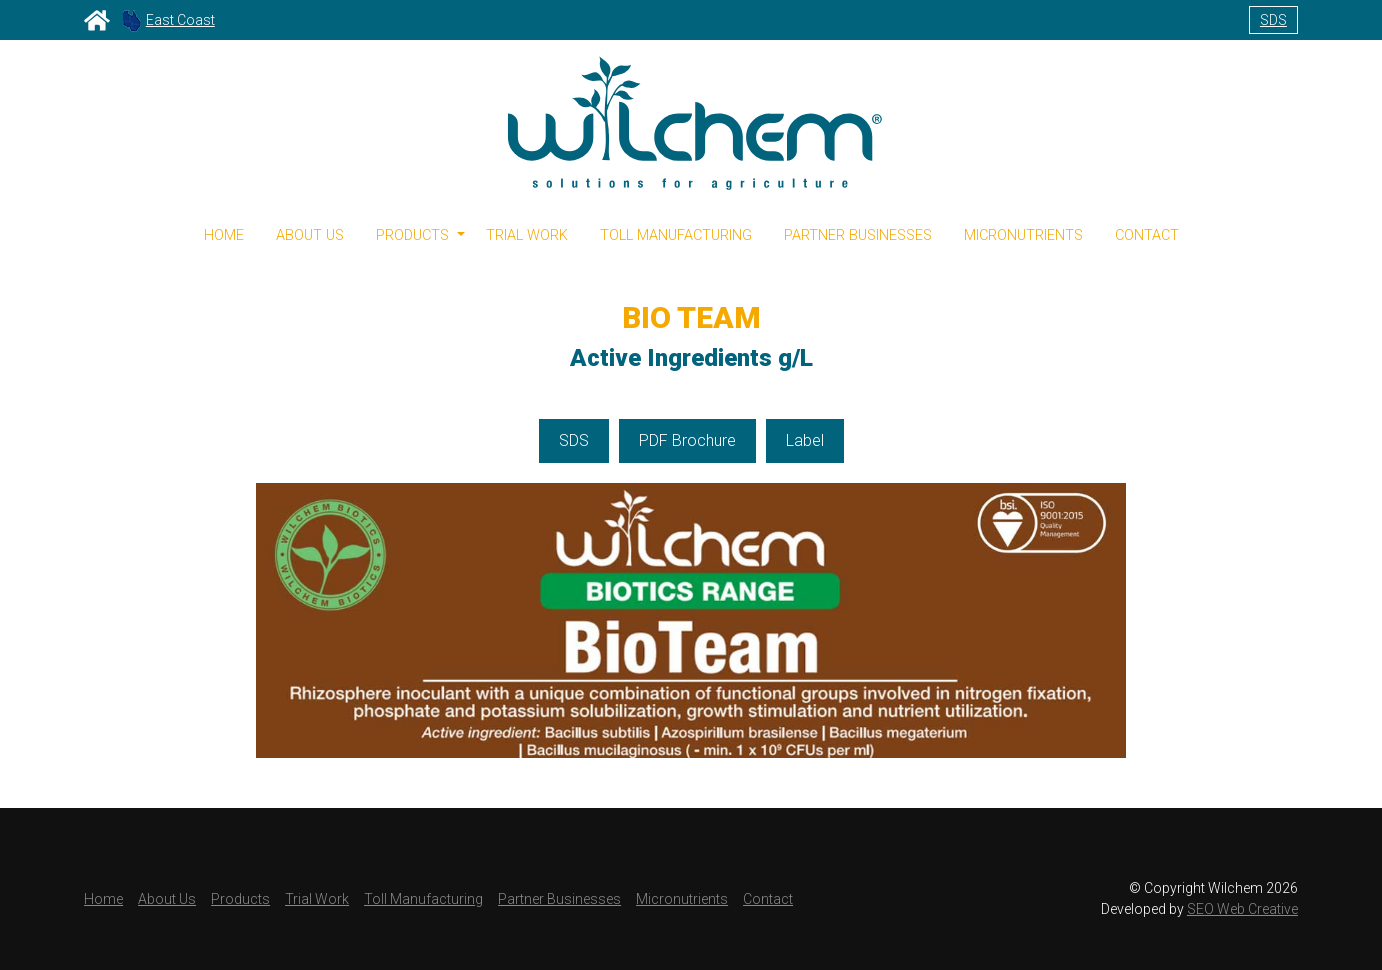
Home (224, 235)
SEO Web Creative (1242, 909)
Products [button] (412, 235)
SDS (1273, 20)
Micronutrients (1023, 235)
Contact (1147, 235)
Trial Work (527, 235)
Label (805, 440)
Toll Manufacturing (676, 235)
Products (240, 899)
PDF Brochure (687, 440)
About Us (310, 235)
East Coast (169, 20)
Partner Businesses (858, 235)
